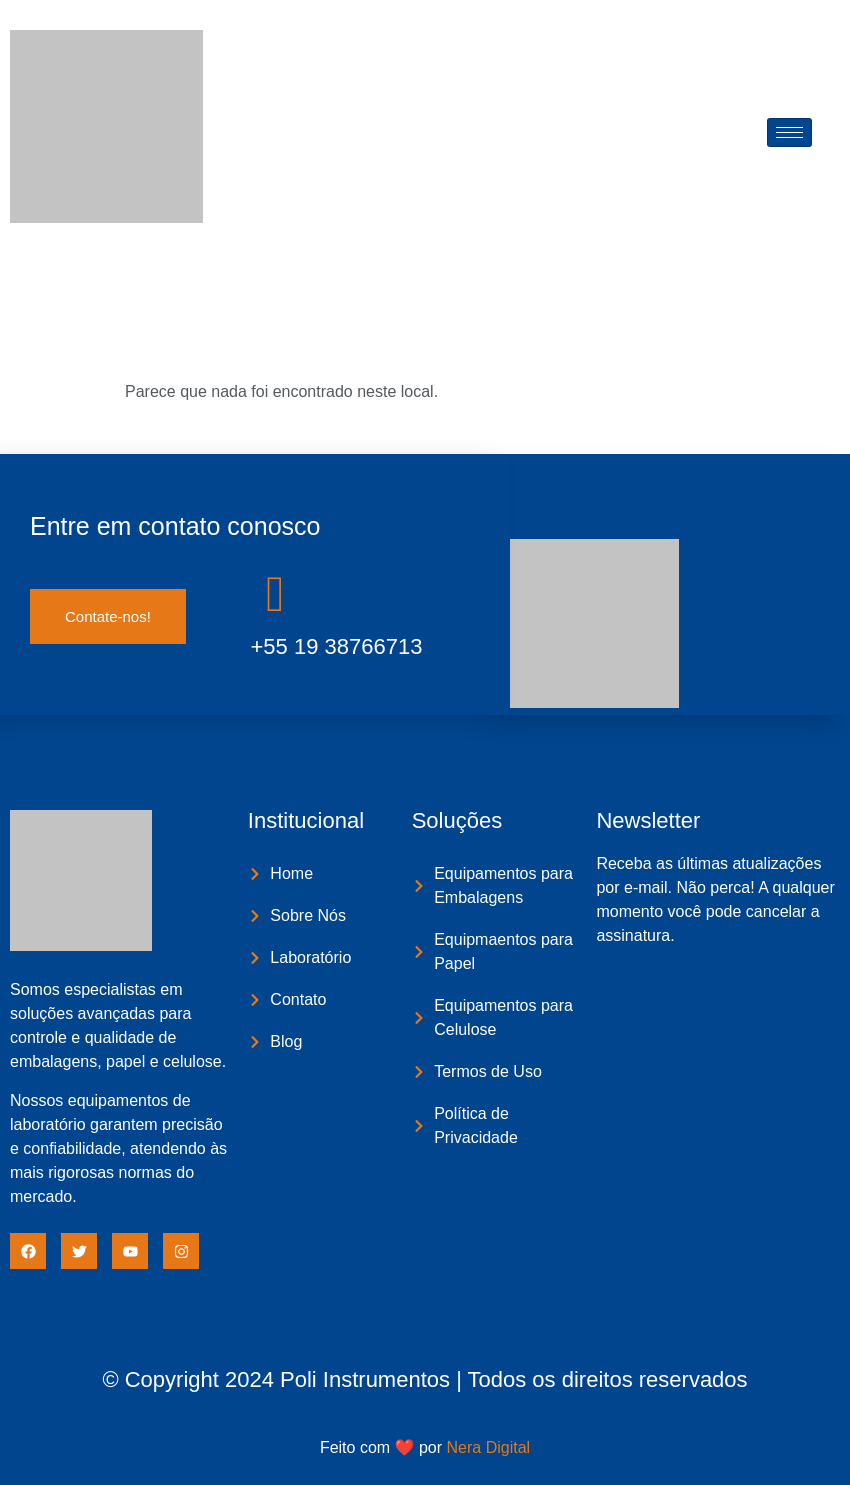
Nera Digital (489, 1447)
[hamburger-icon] (789, 132)
